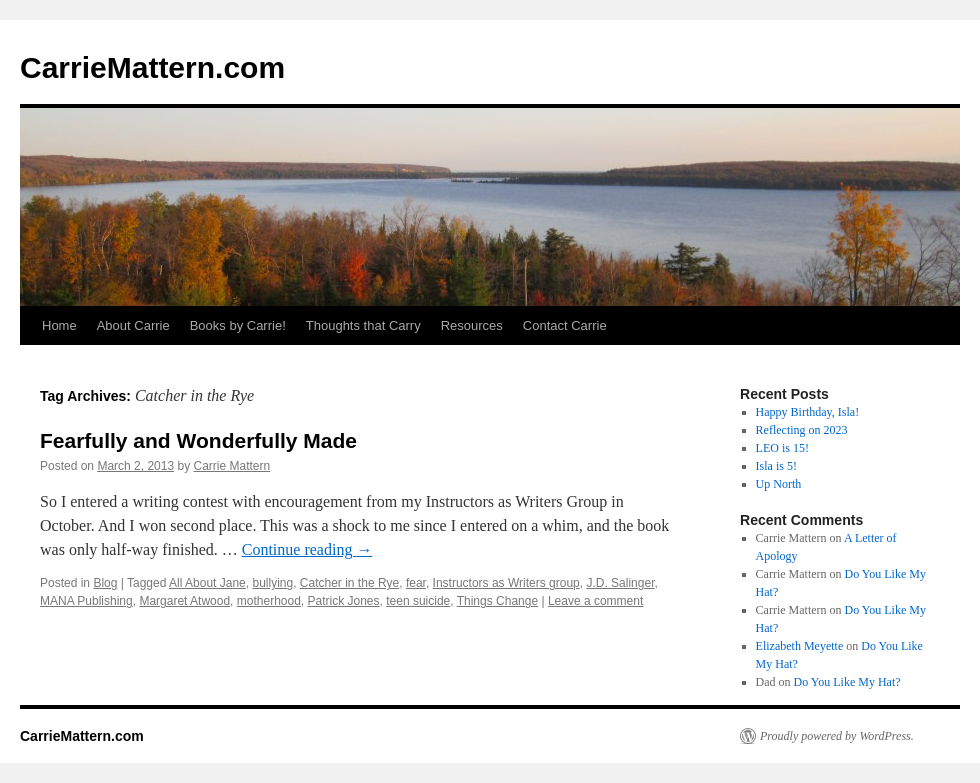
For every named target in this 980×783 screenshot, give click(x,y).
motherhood (269, 601)
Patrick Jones (344, 601)
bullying (272, 583)
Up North (779, 484)
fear (416, 583)
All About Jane (207, 583)
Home (59, 325)
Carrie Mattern (231, 466)
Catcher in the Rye (349, 583)
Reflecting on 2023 (802, 430)
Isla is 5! (776, 466)
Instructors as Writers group (506, 583)
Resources (472, 325)
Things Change (497, 601)
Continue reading (307, 549)
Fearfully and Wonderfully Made (198, 440)
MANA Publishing (86, 601)
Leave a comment (595, 601)
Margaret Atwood (184, 601)
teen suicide (418, 601)
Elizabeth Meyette (800, 646)
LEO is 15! (782, 448)
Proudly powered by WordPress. (837, 736)
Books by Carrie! (238, 325)
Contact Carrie (565, 325)
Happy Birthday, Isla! (808, 412)
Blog (105, 583)
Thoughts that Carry (363, 325)
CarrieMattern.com (152, 67)
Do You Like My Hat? (847, 682)
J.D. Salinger (620, 583)
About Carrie (133, 325)
